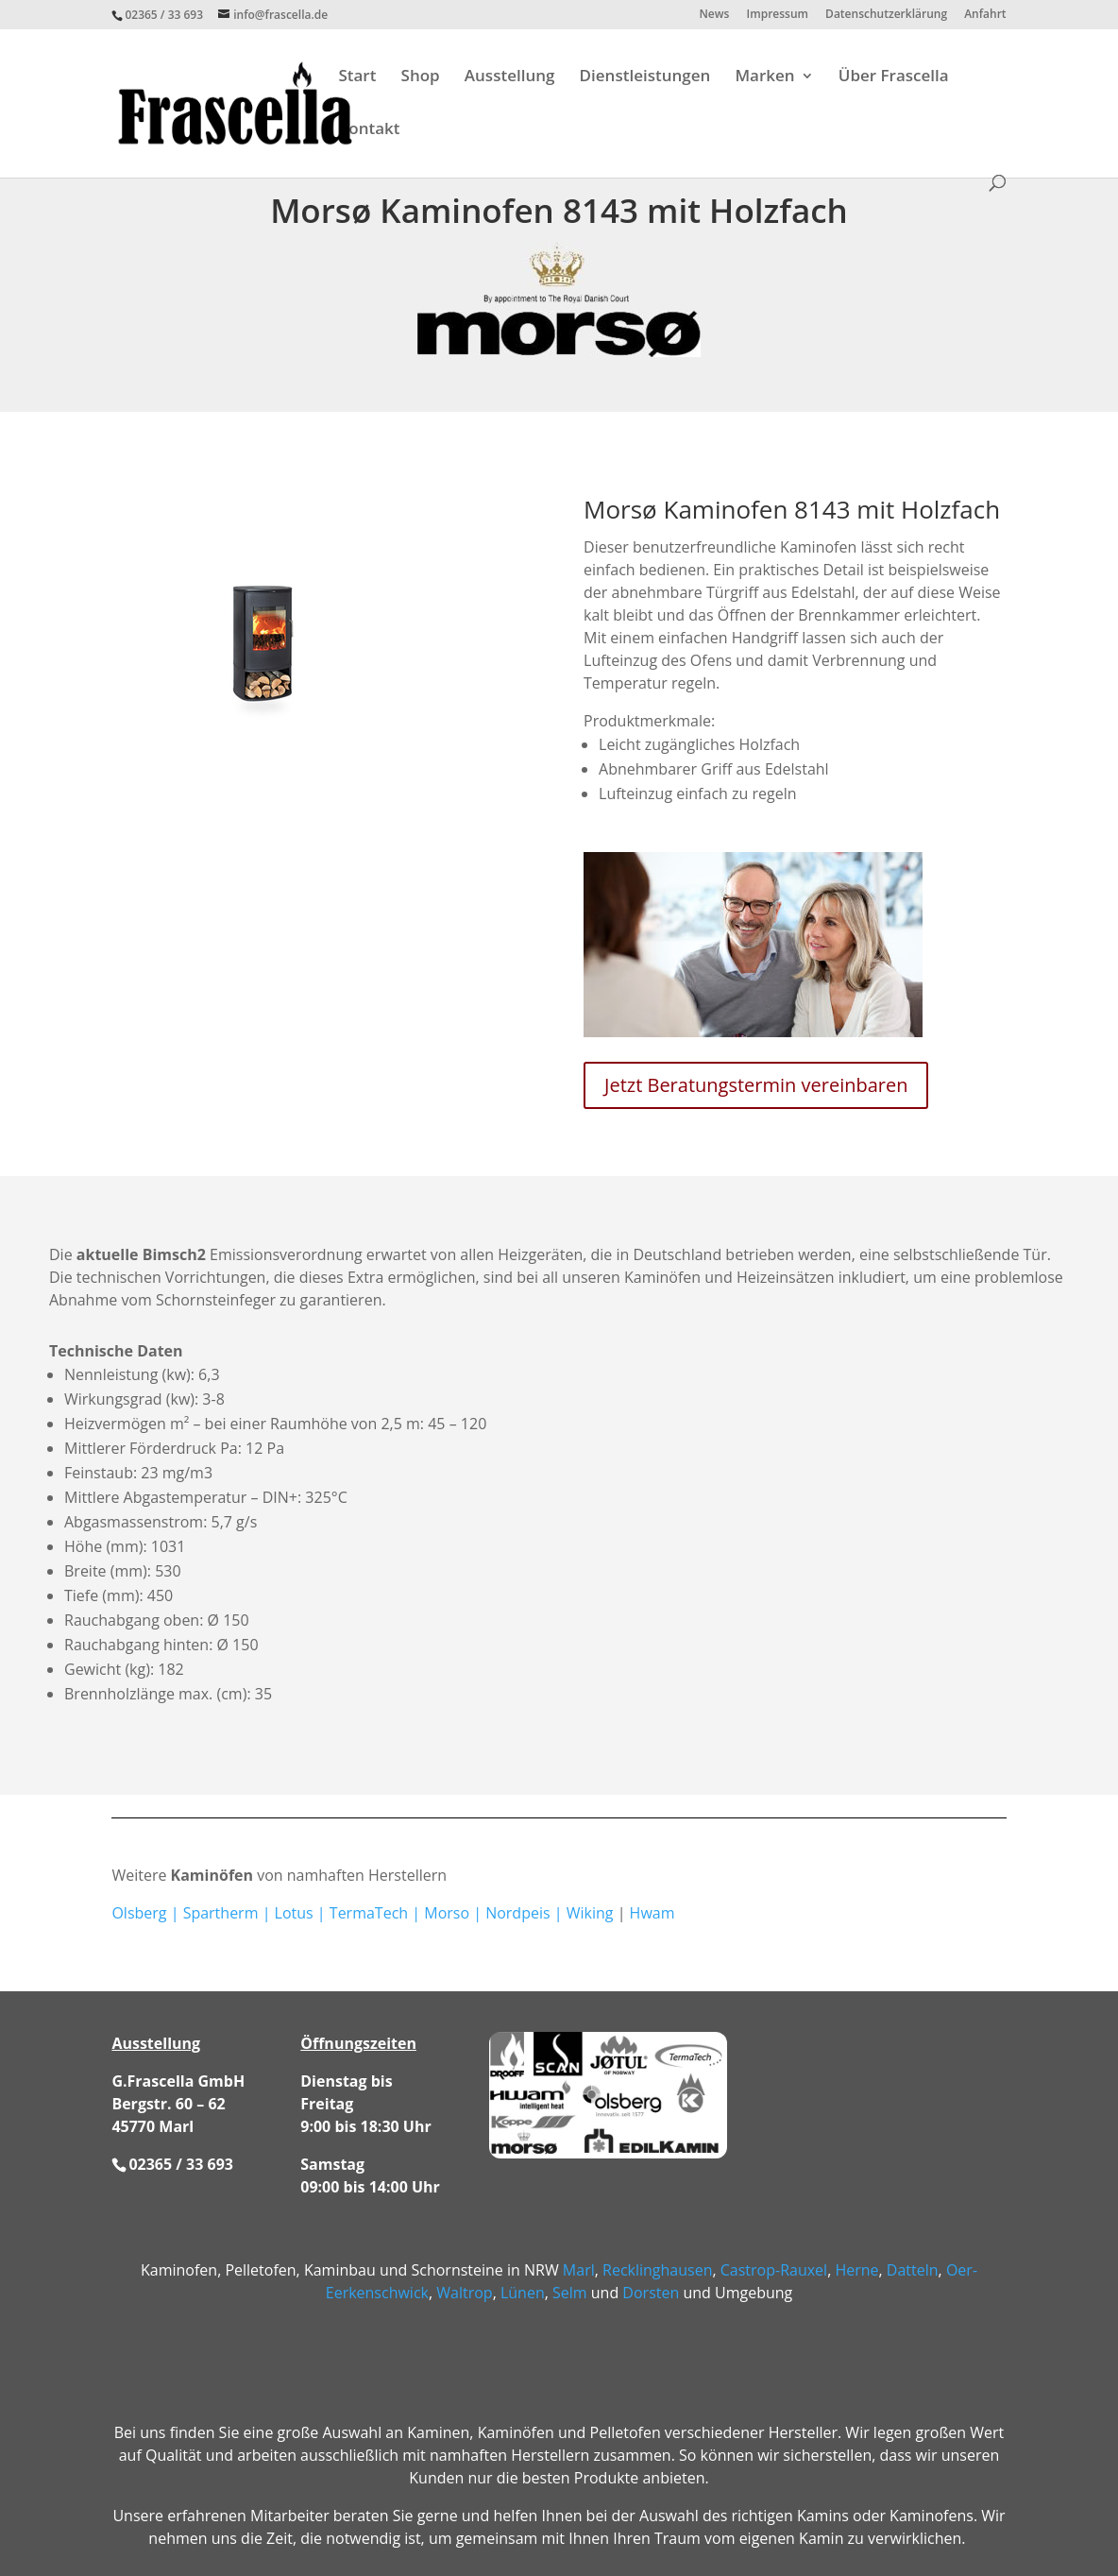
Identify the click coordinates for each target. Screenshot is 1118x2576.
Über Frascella (893, 77)
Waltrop (464, 2292)
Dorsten (650, 2292)
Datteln (913, 2270)
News (714, 15)
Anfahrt (985, 15)
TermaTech (369, 1912)
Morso (446, 1912)
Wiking (590, 1912)
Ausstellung (510, 77)
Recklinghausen (657, 2270)
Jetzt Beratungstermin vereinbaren (755, 1085)
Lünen (522, 2292)
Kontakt (368, 130)
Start (357, 77)
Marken (764, 77)
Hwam (652, 1912)
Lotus (294, 1912)
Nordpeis (517, 1912)
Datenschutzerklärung (886, 15)
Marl (579, 2270)
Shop (420, 77)
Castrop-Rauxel (773, 2270)
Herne (856, 2270)
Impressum (777, 15)
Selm (569, 2292)
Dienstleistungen (645, 77)
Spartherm (221, 1912)
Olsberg (138, 1912)
